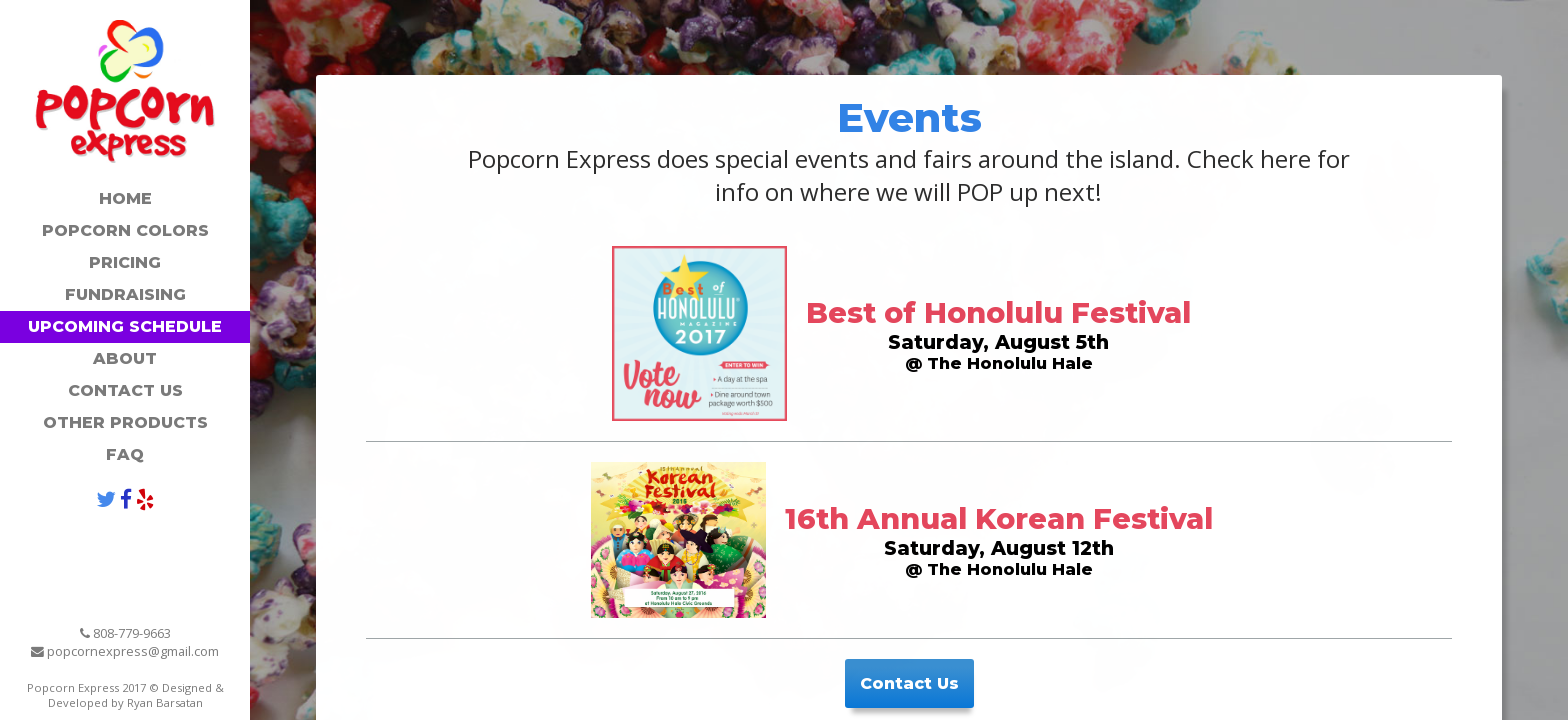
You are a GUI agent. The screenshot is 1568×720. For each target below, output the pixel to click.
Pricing (125, 262)
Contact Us (125, 390)
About (125, 358)
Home (125, 198)
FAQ (125, 454)
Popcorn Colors (125, 230)
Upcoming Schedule (125, 326)
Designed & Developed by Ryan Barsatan (136, 695)
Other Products (125, 422)
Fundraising (125, 294)
